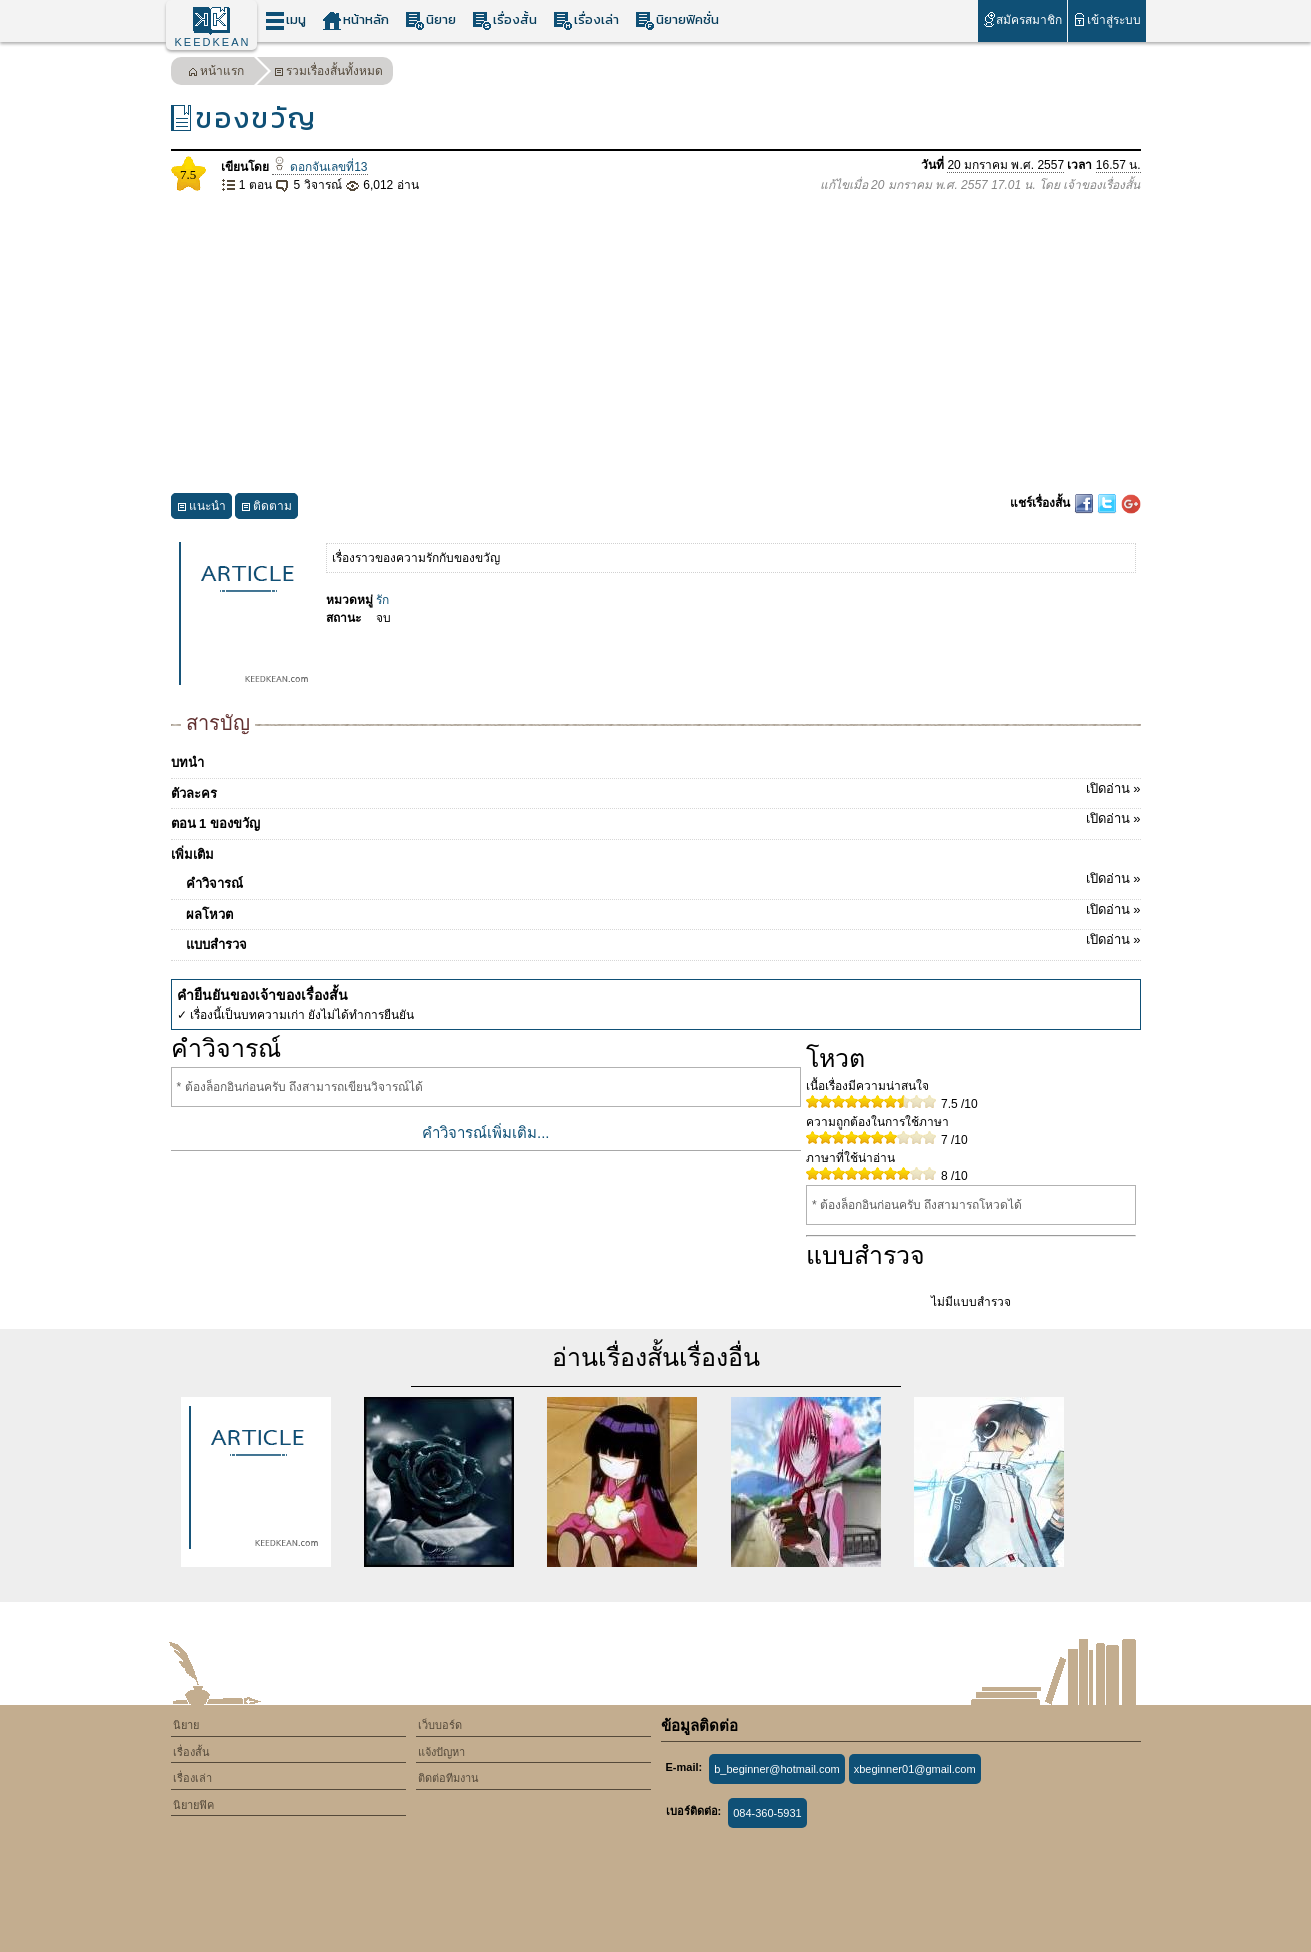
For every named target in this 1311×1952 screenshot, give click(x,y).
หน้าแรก (216, 73)
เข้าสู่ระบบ (1106, 19)
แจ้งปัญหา (441, 1752)
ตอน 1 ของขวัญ (656, 820)
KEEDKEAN (213, 42)
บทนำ (187, 762)
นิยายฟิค (193, 1805)
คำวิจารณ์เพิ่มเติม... (486, 1132)
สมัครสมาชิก (1022, 19)
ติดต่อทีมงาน (448, 1778)
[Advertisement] (656, 344)
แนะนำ (201, 508)
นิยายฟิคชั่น (677, 20)
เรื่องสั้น (504, 20)
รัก (382, 600)
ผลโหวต (663, 911)
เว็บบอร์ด (440, 1725)
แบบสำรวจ (663, 941)
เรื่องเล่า (586, 20)
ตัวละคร (656, 790)
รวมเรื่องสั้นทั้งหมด (328, 73)
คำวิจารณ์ (663, 880)
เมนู (285, 20)
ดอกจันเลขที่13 (320, 167)
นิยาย (430, 20)
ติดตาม (266, 508)
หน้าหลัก (355, 20)
